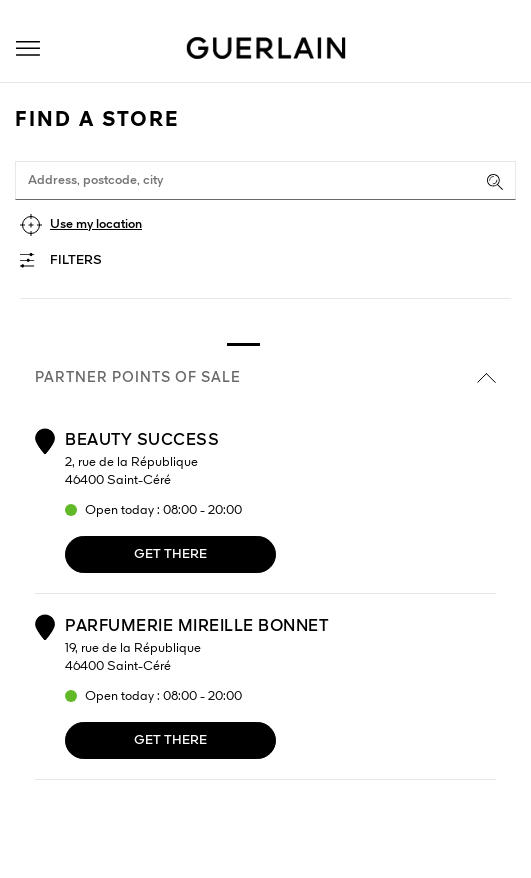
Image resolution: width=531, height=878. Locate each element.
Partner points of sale (265, 378)
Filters (76, 260)
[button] (28, 48)
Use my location (96, 224)
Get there (170, 554)
